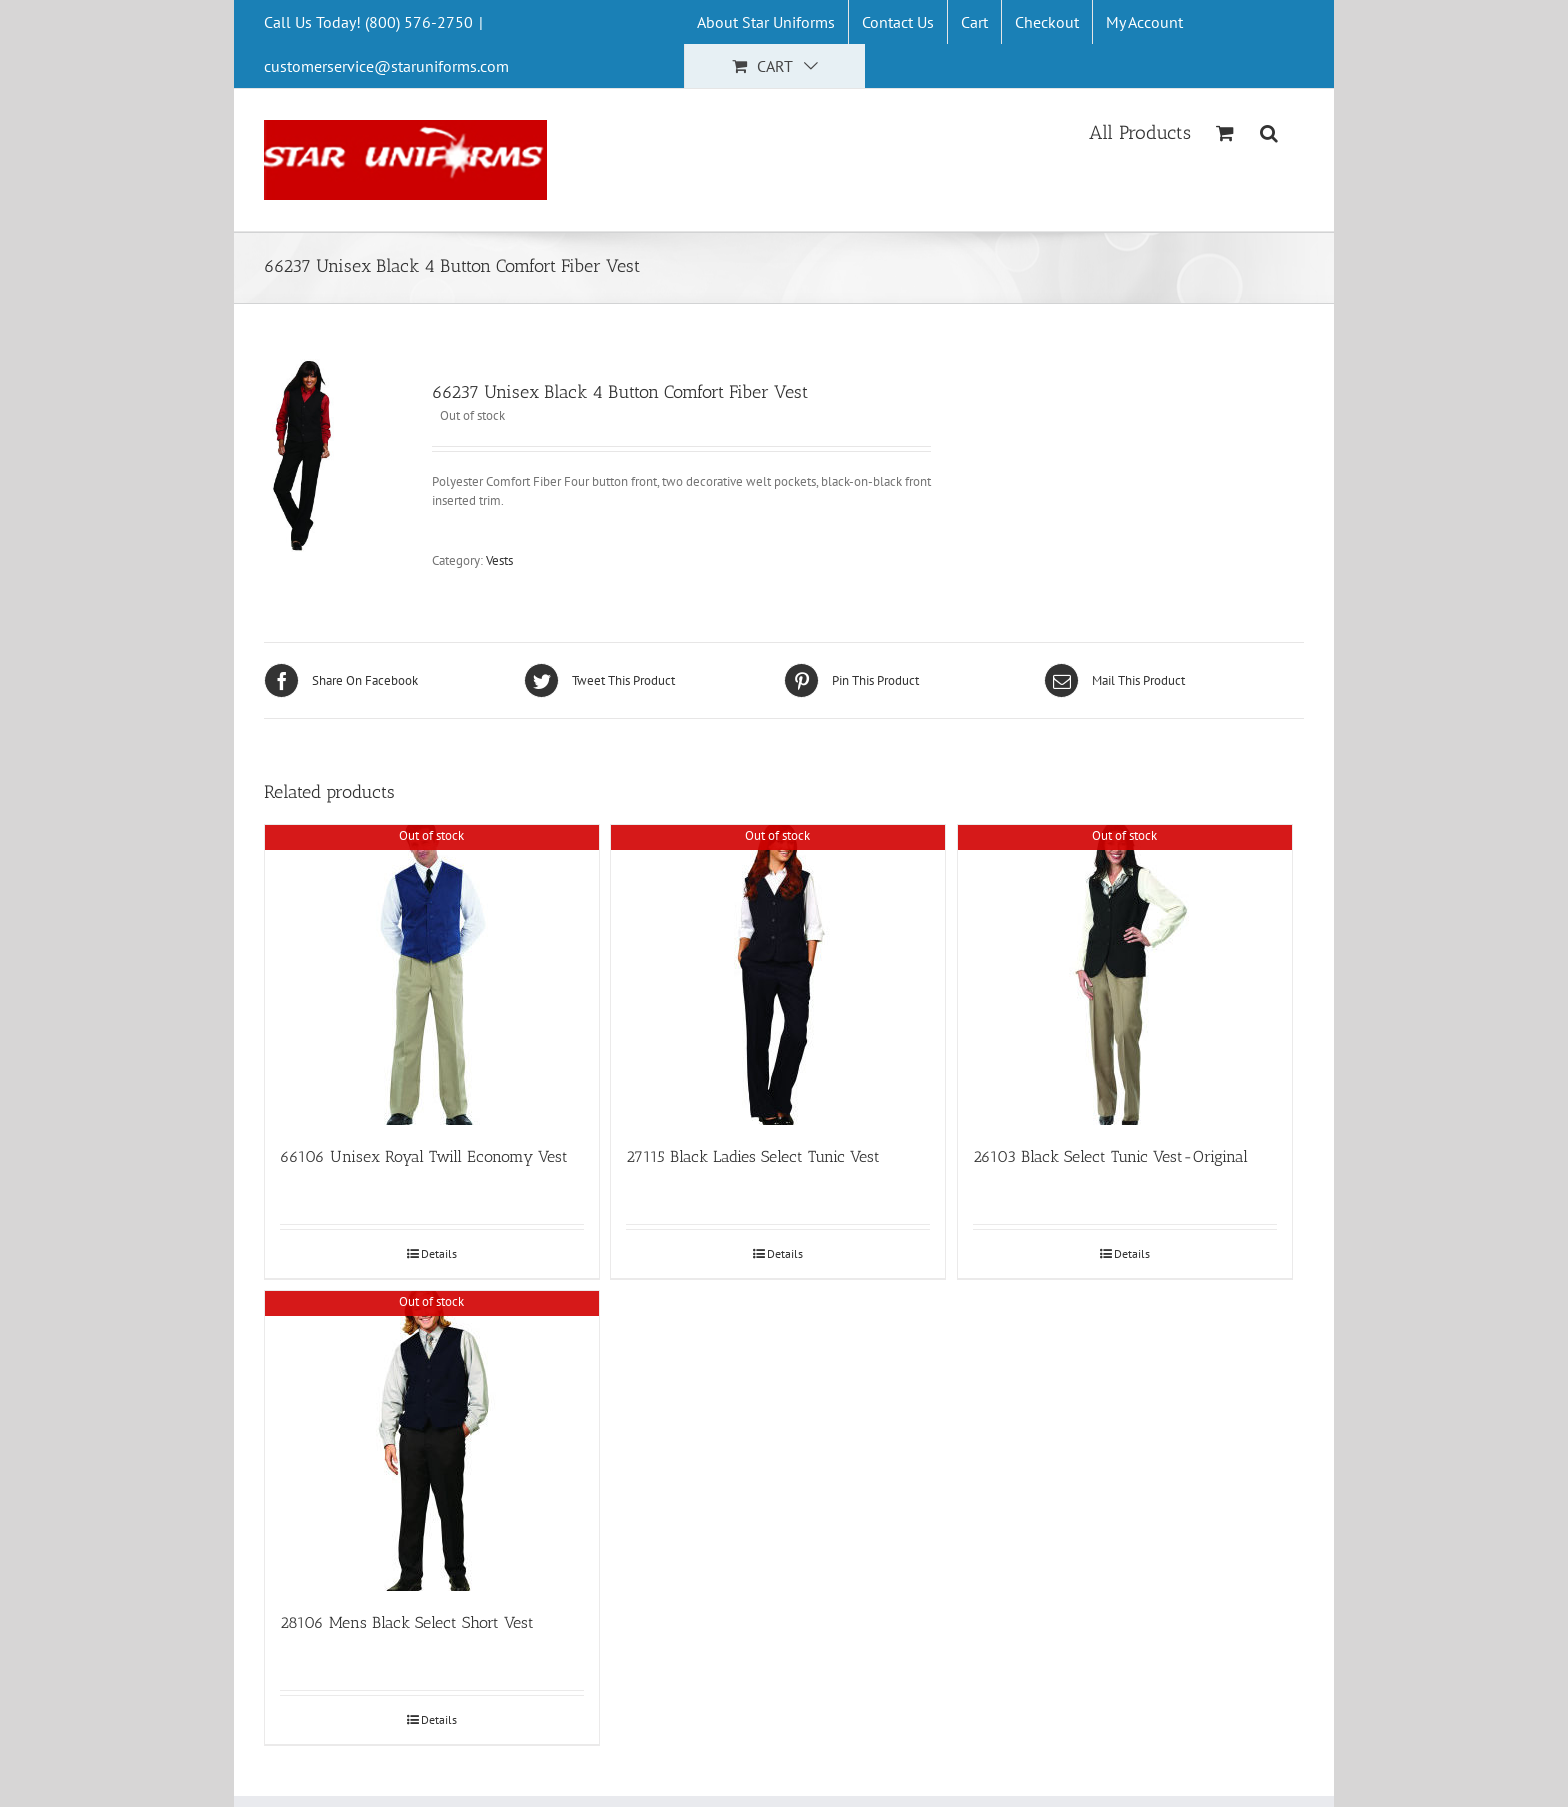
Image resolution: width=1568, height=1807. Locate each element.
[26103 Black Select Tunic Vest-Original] (1125, 975)
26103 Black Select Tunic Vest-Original (1110, 1156)
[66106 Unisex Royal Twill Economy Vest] (432, 975)
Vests (499, 560)
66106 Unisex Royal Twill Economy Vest (424, 1156)
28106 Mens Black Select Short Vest (407, 1622)
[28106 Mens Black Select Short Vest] (432, 1441)
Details (439, 1253)
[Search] (1269, 131)
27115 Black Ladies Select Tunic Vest (753, 1156)
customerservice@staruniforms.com (386, 66)
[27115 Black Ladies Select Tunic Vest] (778, 975)
